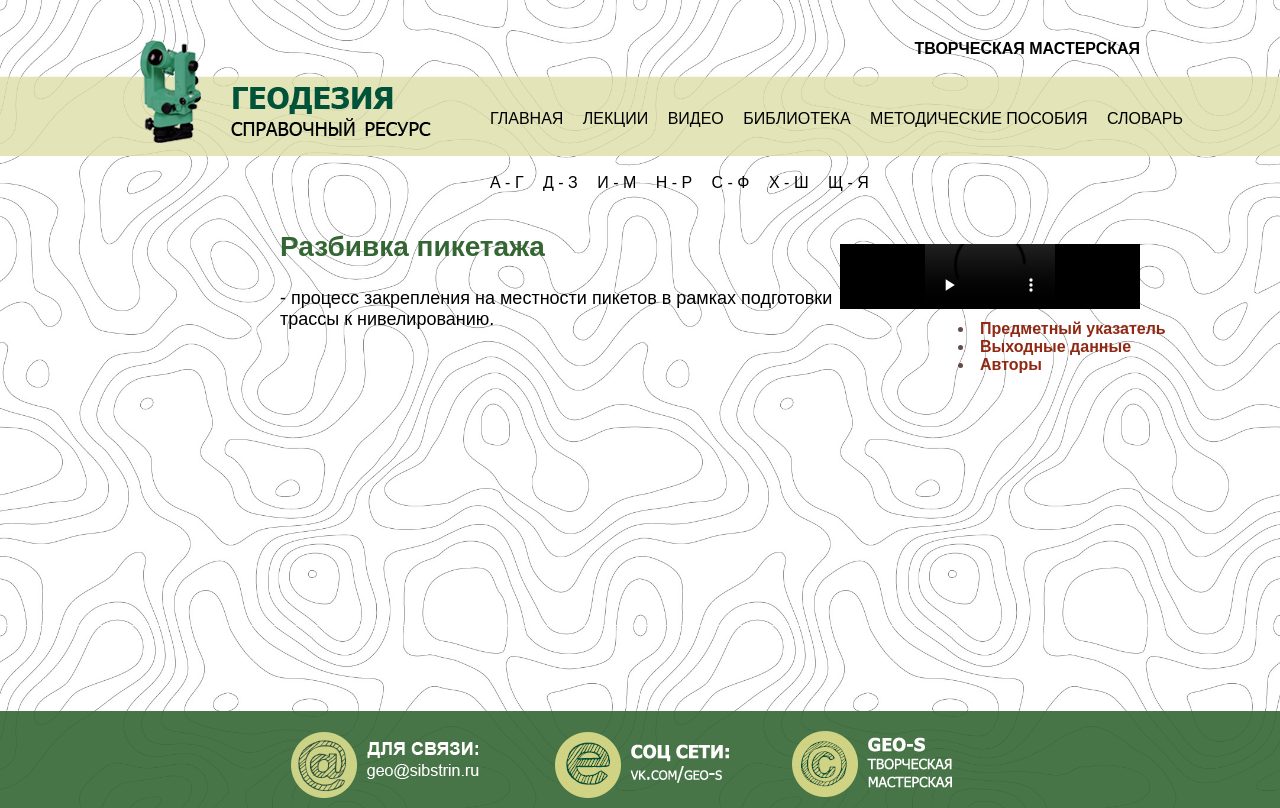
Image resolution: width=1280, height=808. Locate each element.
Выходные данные (1055, 346)
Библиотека (796, 118)
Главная (526, 118)
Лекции (615, 118)
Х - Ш (789, 182)
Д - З (560, 182)
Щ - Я (848, 182)
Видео (696, 118)
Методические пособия (978, 118)
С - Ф (731, 182)
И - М (616, 182)
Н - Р (674, 182)
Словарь (1145, 118)
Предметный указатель (1073, 328)
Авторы (1011, 364)
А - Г (507, 182)
